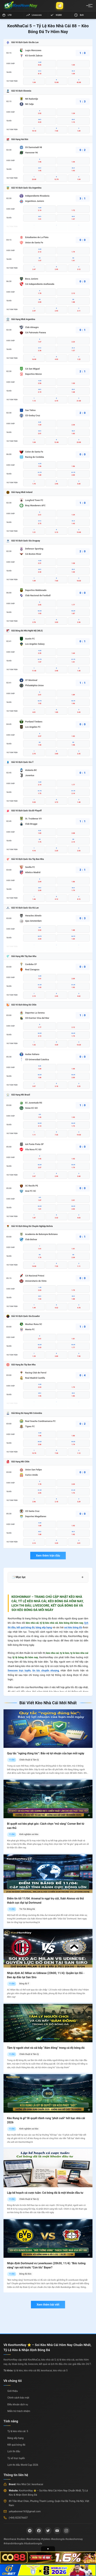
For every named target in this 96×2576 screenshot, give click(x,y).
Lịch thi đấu (13, 2451)
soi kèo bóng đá (73, 1627)
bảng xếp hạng (44, 1627)
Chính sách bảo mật (18, 2397)
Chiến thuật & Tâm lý (29, 1760)
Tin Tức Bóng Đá (27, 1909)
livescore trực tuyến (19, 1670)
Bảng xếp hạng (15, 2438)
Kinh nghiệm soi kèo (28, 1834)
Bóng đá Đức (25, 2274)
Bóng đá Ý (24, 1983)
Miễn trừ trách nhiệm (18, 2411)
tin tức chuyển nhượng (45, 1670)
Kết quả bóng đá (16, 2444)
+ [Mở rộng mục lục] (82, 1577)
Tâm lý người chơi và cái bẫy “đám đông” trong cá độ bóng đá (46, 2047)
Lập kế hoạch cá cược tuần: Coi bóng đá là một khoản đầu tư (45, 2192)
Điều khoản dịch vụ (17, 2404)
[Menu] (88, 5)
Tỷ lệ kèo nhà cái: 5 (17, 2431)
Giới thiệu (12, 2391)
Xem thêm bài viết (48, 2304)
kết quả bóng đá (25, 1627)
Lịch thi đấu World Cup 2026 (22, 2464)
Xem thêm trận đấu (48, 1555)
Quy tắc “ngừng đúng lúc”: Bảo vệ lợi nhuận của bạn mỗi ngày (45, 1753)
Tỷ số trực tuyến (16, 2458)
